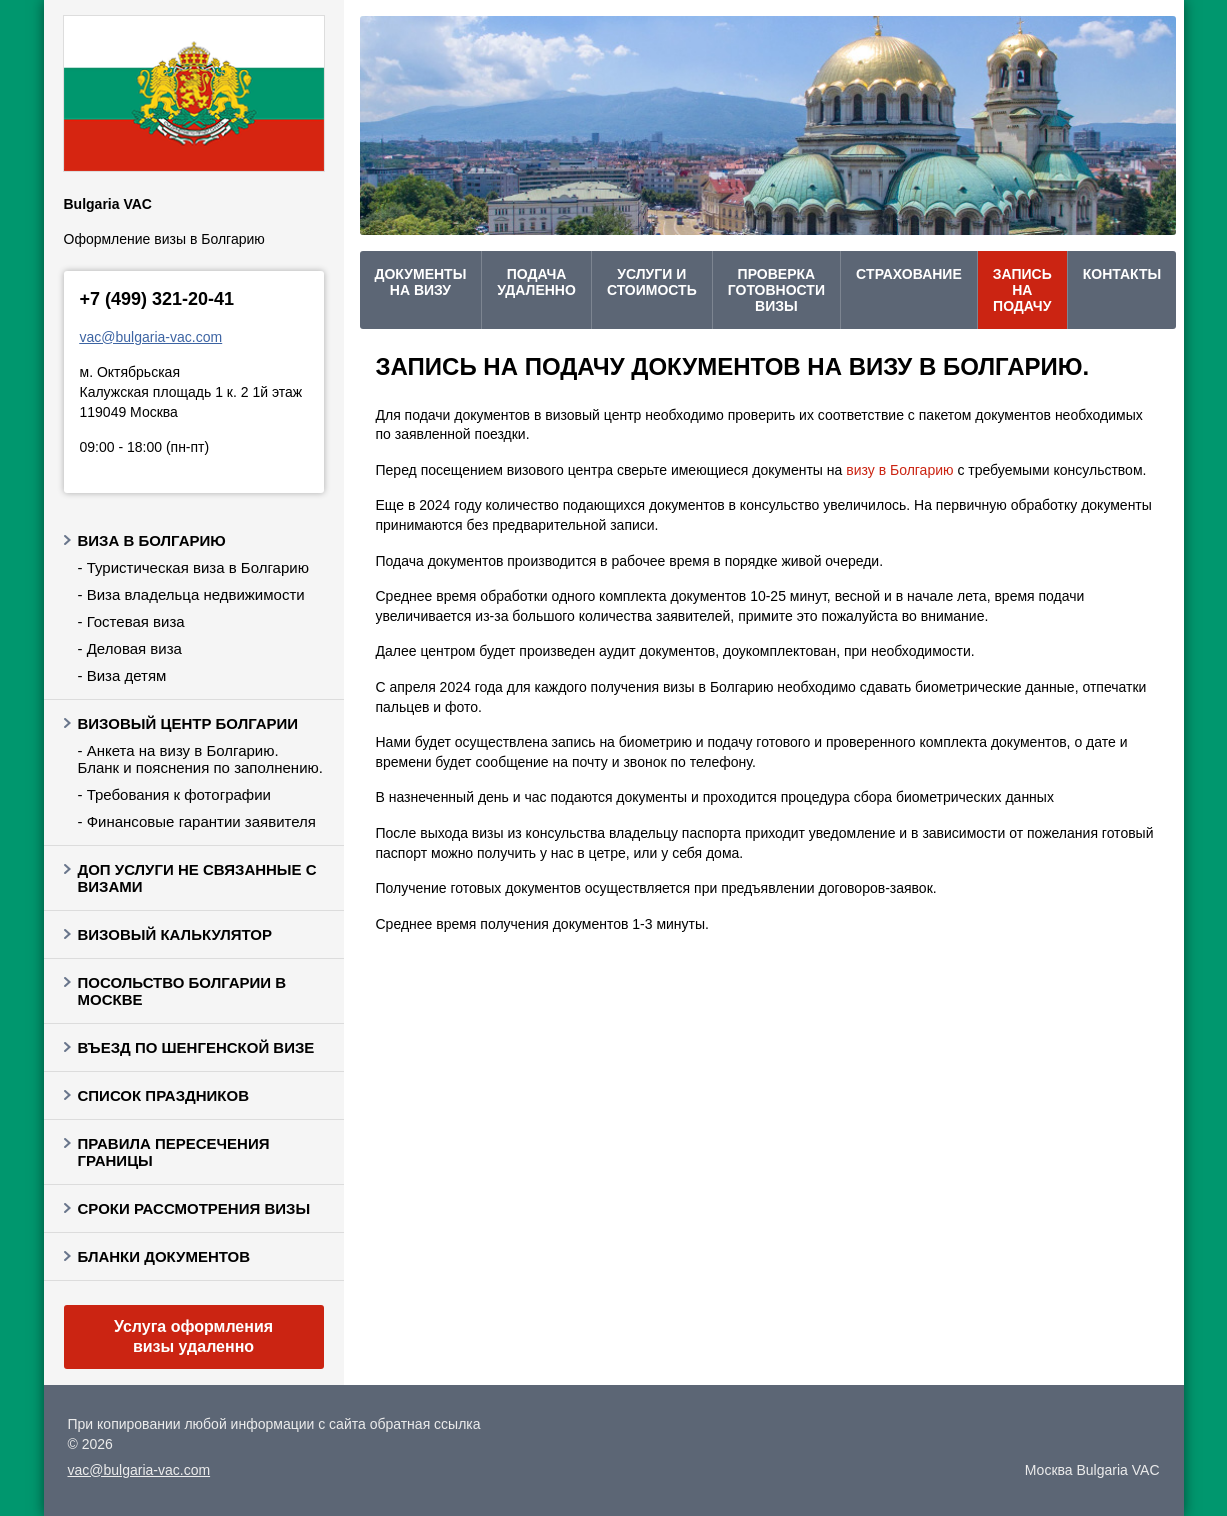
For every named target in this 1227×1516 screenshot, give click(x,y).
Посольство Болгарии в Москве (182, 991)
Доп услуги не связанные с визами (197, 878)
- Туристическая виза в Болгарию (193, 567)
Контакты (1122, 274)
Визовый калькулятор (175, 934)
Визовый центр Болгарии (188, 723)
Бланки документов (164, 1256)
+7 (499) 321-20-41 (157, 299)
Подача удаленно (536, 282)
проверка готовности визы (776, 290)
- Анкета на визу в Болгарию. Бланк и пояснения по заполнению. (200, 759)
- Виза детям (122, 675)
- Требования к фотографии (174, 794)
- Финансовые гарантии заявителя (197, 821)
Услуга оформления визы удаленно (193, 1336)
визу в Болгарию (899, 470)
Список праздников (164, 1095)
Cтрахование (909, 274)
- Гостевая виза (131, 621)
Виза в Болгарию (152, 540)
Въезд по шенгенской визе (196, 1047)
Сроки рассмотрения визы (194, 1208)
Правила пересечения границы (174, 1152)
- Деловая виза (130, 648)
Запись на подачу (1022, 290)
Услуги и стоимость (652, 282)
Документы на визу (421, 282)
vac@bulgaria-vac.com (151, 337)
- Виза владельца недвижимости (191, 594)
